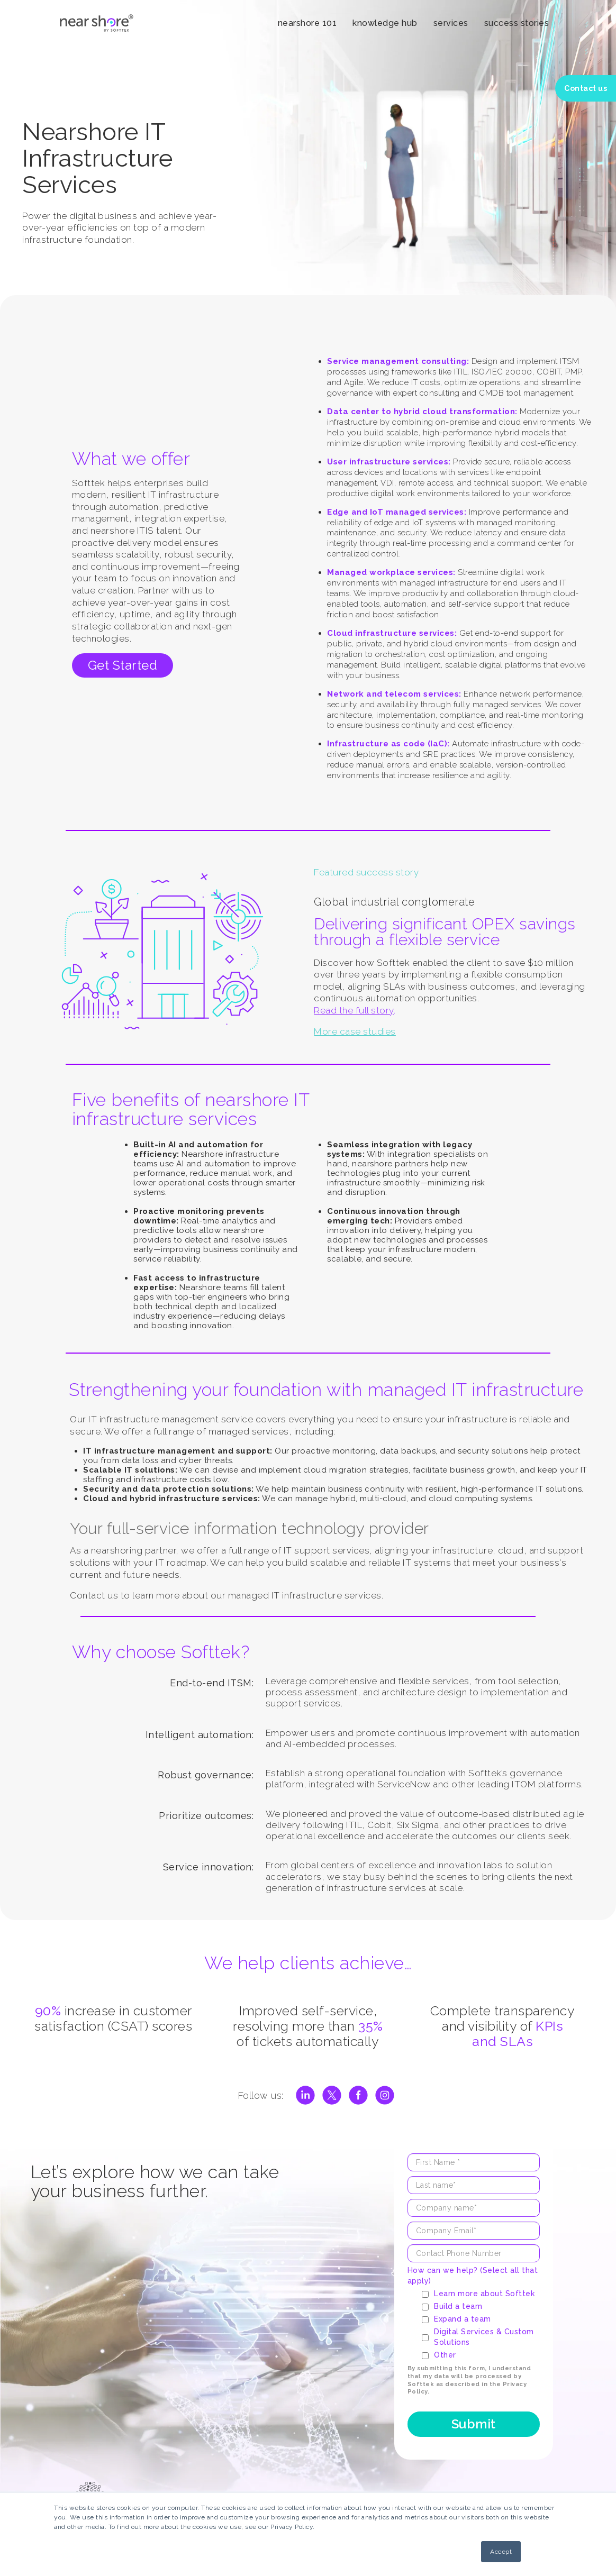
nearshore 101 (307, 23)
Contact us (585, 88)
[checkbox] (480, 2324)
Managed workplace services (390, 572)
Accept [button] (501, 2551)
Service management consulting (397, 361)
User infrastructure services (387, 462)
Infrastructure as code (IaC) (387, 743)
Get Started (123, 665)
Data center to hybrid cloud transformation (421, 411)
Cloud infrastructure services (391, 633)
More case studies (355, 1031)
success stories (516, 23)
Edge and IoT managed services (395, 512)
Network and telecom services (393, 694)
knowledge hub (385, 23)
